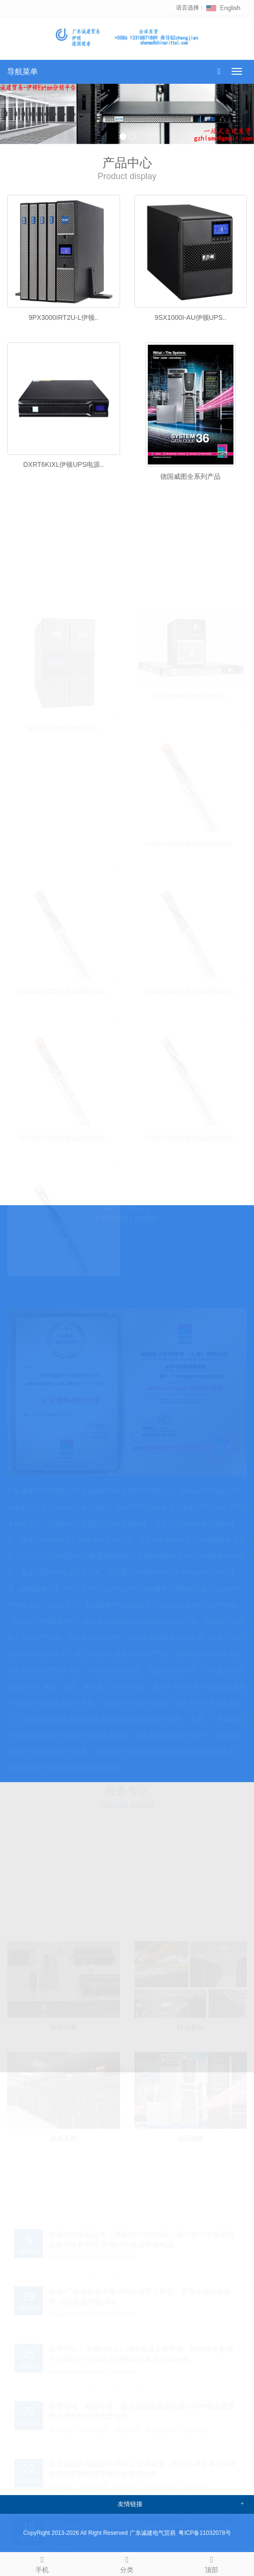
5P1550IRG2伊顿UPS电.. (190, 693)
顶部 (211, 2563)
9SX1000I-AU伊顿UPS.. (190, 317)
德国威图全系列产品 (190, 476)
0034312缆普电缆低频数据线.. (64, 1135)
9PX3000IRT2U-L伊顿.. (64, 317)
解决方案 (63, 2024)
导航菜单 (22, 72)
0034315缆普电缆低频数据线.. (64, 987)
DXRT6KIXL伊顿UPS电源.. (63, 464)
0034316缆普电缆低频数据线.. (190, 840)
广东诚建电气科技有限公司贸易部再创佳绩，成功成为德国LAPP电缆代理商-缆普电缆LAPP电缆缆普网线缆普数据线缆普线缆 (144, 2528)
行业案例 (190, 2024)
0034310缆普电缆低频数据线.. (190, 1135)
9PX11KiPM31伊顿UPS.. (63, 725)
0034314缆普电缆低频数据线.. (190, 987)
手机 (42, 2563)
